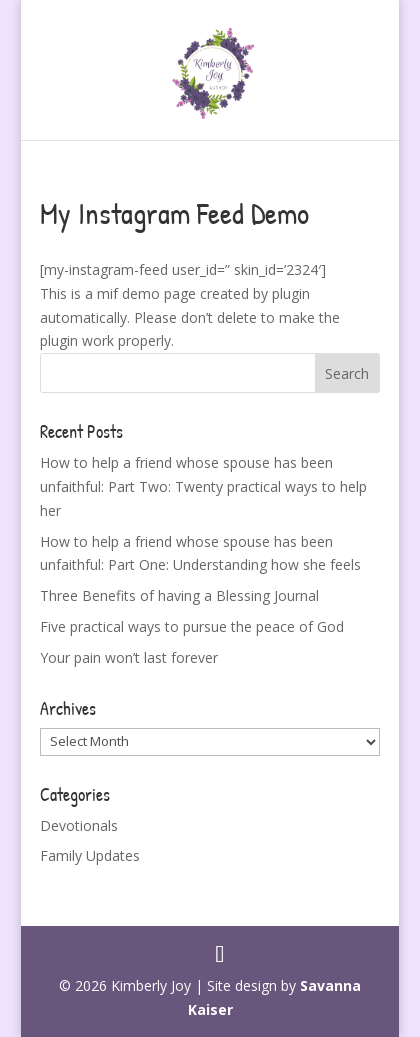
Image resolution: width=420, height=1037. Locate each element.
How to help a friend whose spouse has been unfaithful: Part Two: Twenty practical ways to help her (203, 486)
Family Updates (90, 855)
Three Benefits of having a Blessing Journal (179, 595)
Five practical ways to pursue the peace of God (192, 626)
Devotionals (79, 825)
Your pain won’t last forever (129, 657)
